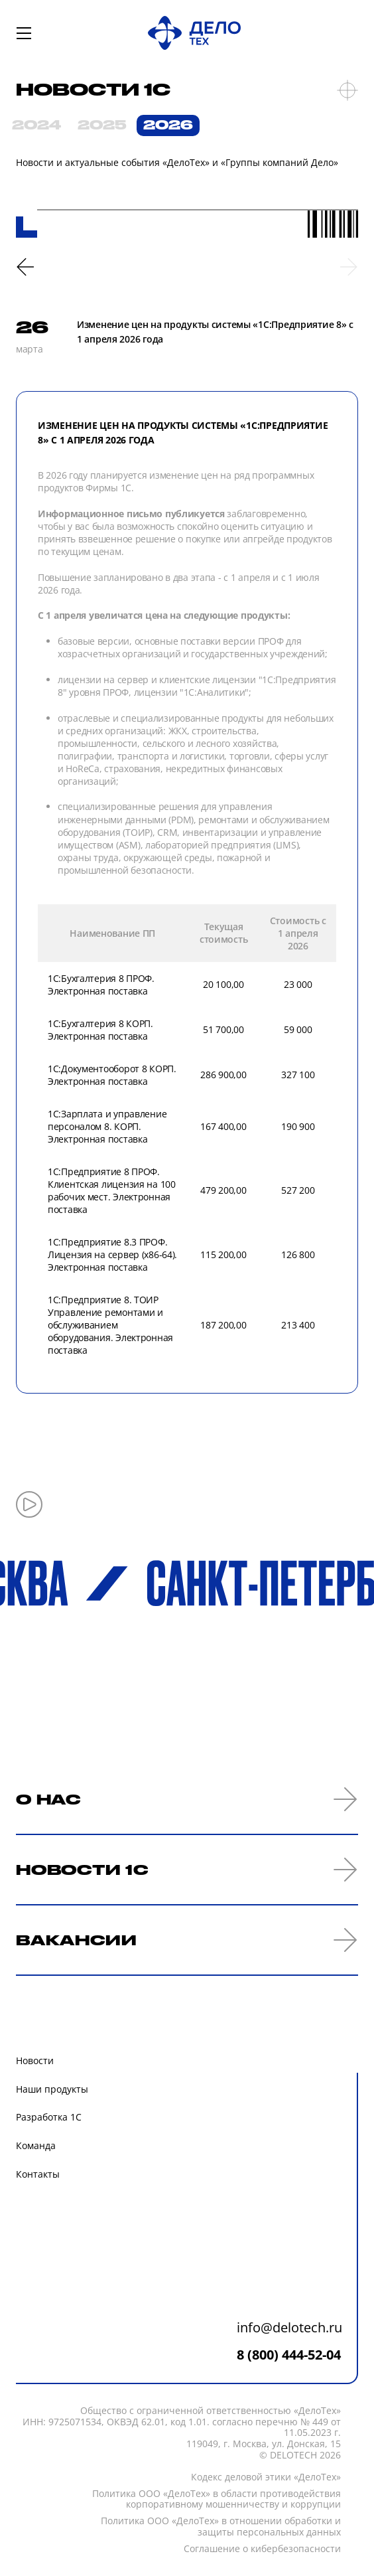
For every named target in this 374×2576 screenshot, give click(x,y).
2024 (36, 125)
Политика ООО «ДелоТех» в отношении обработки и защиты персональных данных (221, 2527)
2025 (102, 125)
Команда (36, 2145)
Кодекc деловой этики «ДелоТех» (266, 2477)
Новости (35, 2060)
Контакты (38, 2174)
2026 (168, 125)
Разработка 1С (49, 2117)
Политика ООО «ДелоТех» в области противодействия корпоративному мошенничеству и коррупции (216, 2499)
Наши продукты (52, 2089)
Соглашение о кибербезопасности (262, 2549)
